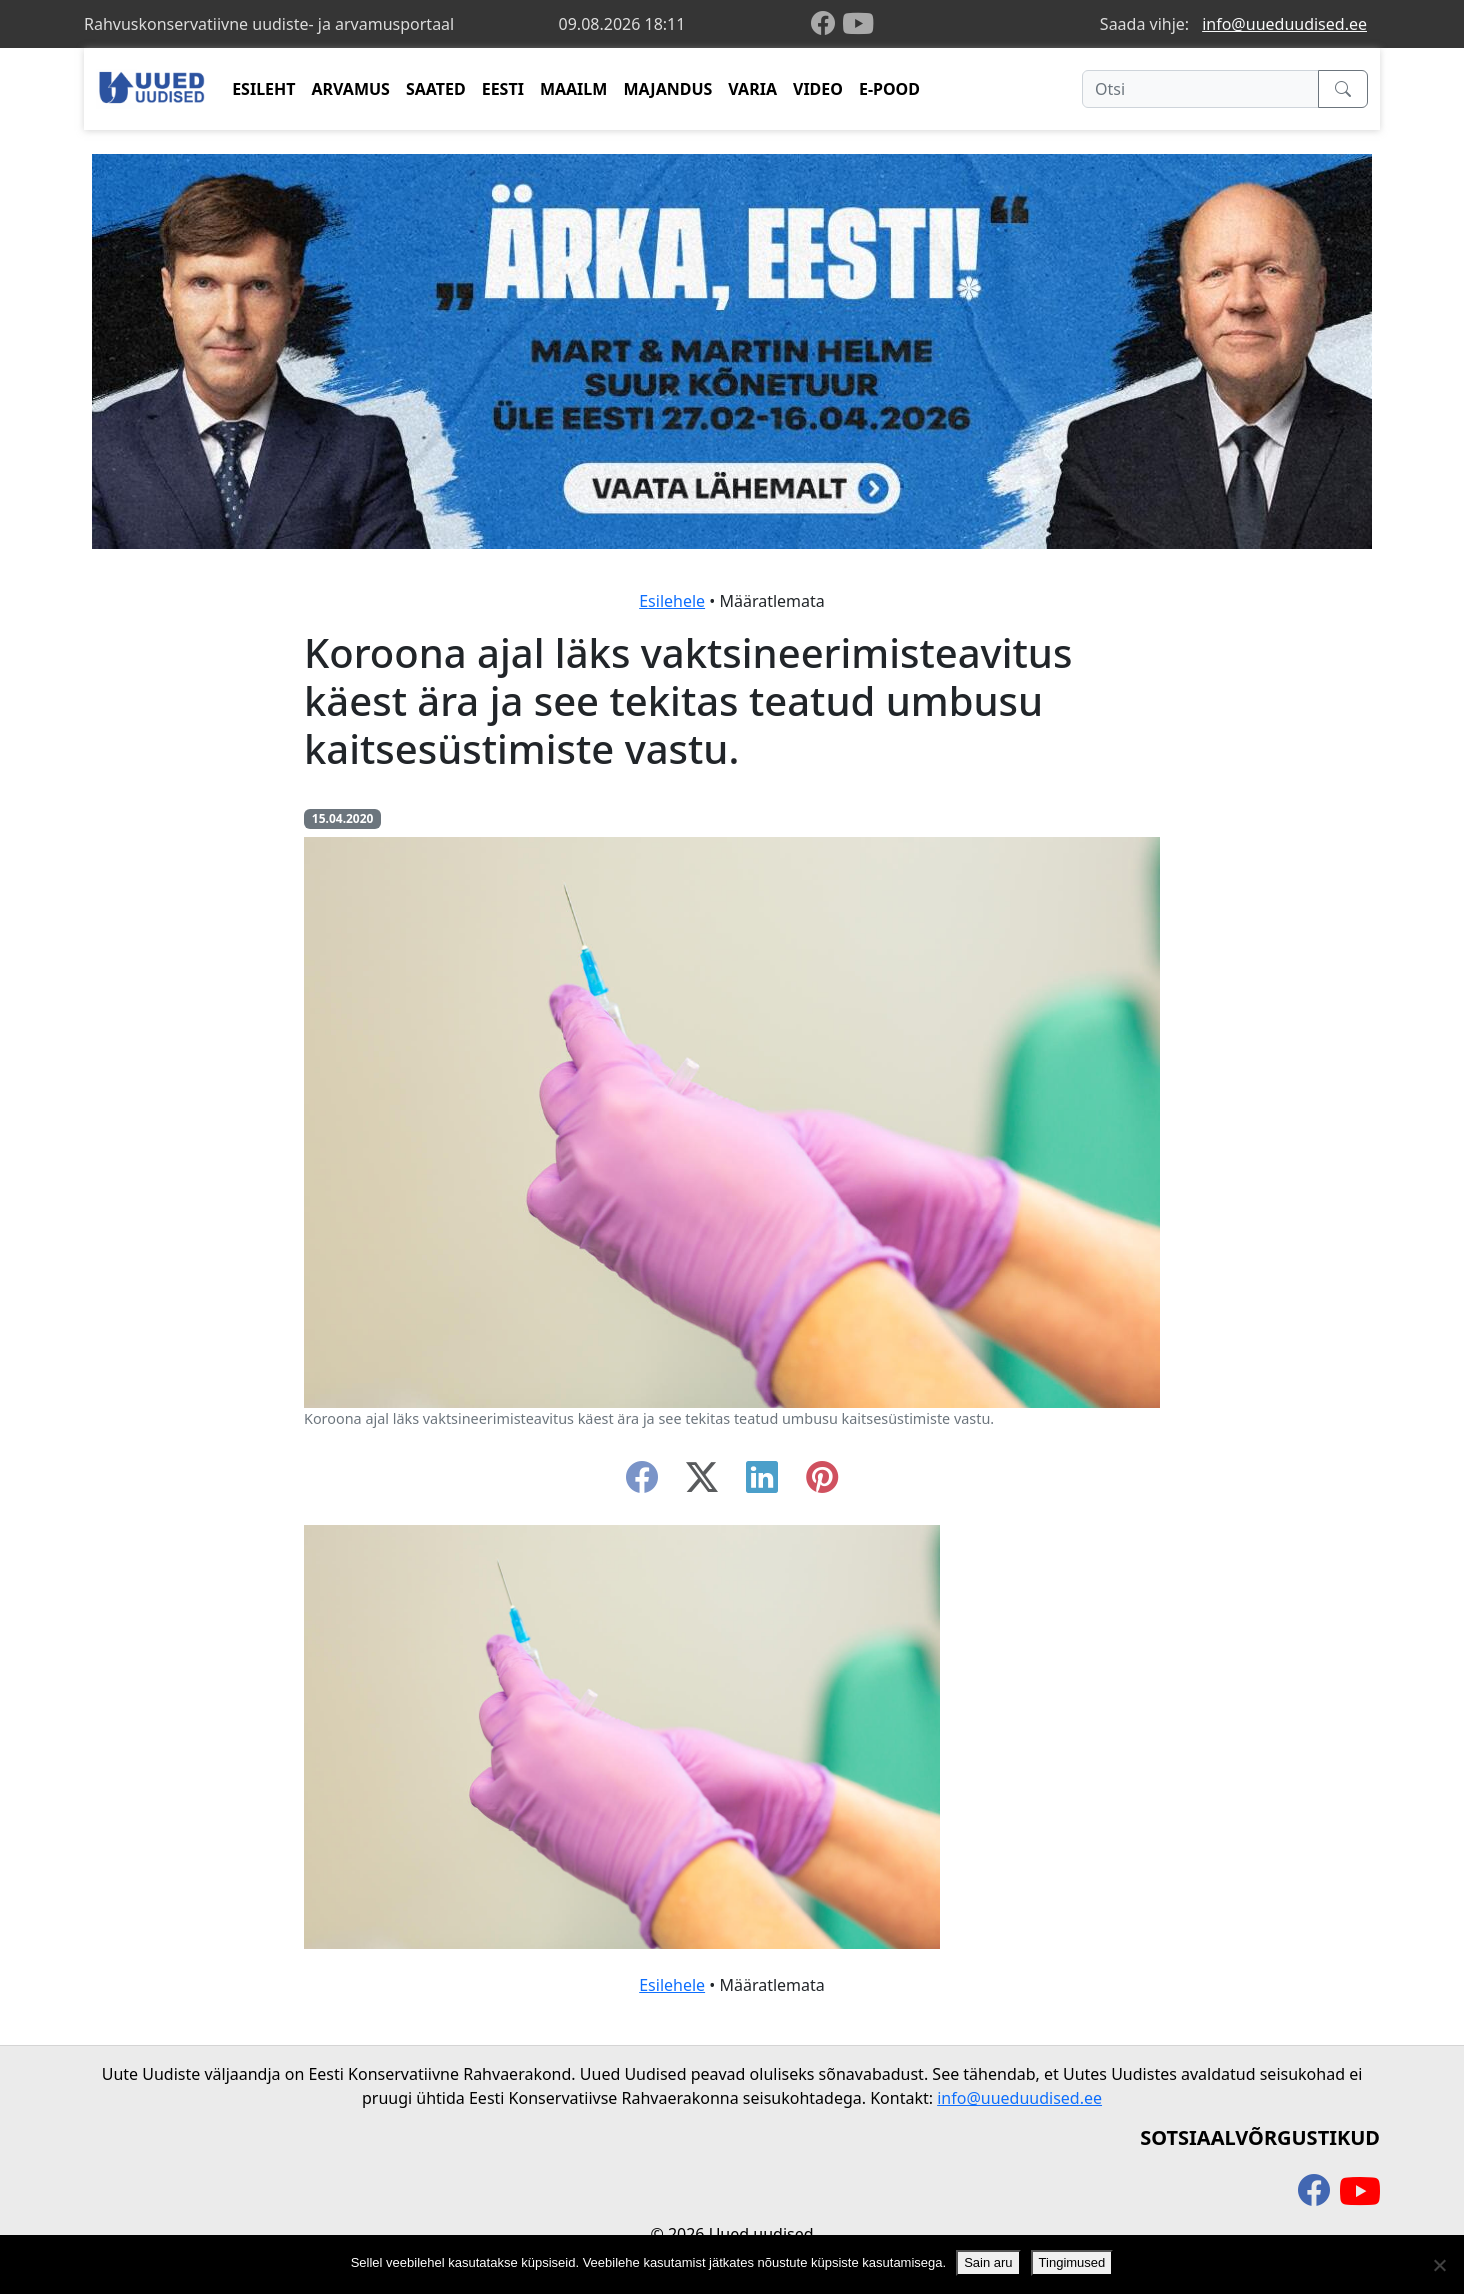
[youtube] (858, 24)
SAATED (436, 89)
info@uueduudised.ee (1284, 24)
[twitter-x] (702, 1483)
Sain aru (988, 2262)
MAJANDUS (667, 89)
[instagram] (822, 1483)
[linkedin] (762, 1483)
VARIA (752, 89)
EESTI (503, 89)
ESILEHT (263, 89)
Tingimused (1072, 2262)
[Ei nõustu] (1439, 2265)
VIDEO (818, 89)
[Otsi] (1200, 89)
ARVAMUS (351, 89)
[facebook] (827, 24)
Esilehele (672, 601)
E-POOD (889, 89)
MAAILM (574, 89)
